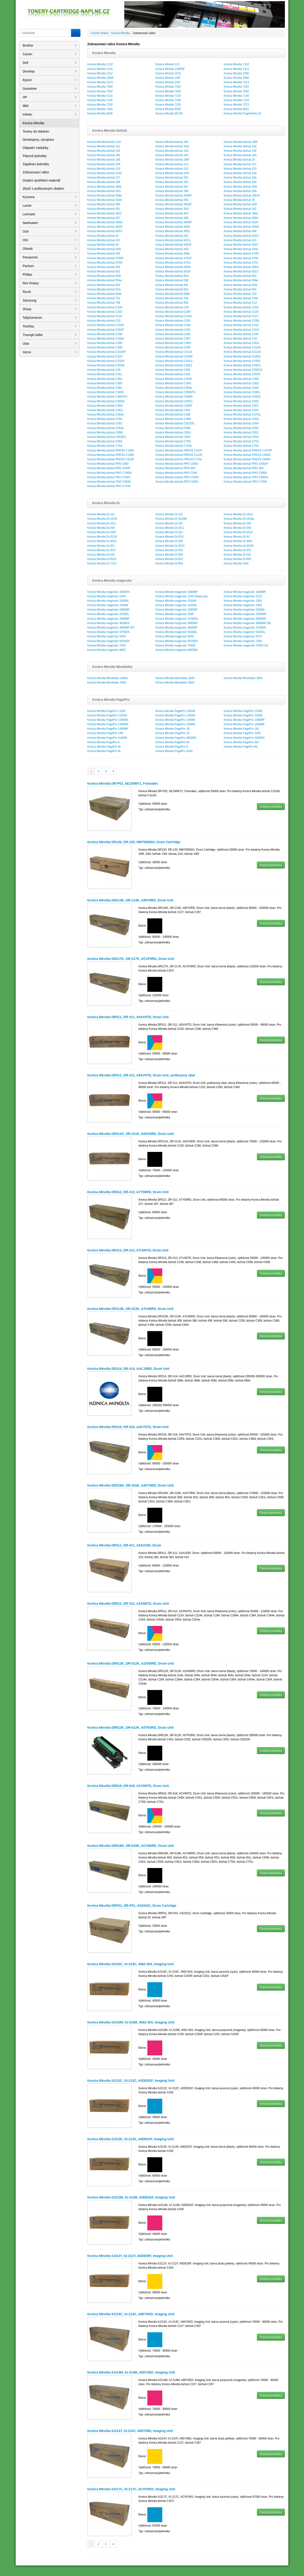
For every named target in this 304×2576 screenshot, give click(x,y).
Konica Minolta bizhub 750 (240, 293)
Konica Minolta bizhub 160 (171, 142)
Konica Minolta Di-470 (237, 550)
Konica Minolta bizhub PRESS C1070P (248, 450)
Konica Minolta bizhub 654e (104, 293)
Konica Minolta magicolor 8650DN (176, 650)
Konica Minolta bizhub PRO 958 (243, 468)
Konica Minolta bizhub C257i (241, 329)
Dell (50, 63)
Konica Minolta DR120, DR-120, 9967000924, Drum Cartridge (133, 842)
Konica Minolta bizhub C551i (241, 419)
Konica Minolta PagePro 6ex (241, 742)
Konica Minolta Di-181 (169, 523)
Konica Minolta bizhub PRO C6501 (177, 481)
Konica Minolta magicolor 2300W (175, 600)
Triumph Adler (50, 335)
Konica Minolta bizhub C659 (104, 441)
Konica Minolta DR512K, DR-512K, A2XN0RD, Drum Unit (130, 1663)
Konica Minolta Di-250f (101, 532)
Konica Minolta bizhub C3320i (105, 361)
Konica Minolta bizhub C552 (104, 423)
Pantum (50, 266)
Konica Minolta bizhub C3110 (173, 352)
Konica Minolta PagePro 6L (104, 746)
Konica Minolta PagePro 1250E (243, 711)
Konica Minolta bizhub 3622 (104, 213)
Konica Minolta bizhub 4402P (173, 244)
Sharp (50, 309)
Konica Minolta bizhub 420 (171, 235)
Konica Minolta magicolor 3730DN (176, 618)
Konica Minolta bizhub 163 (103, 150)
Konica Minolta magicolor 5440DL (244, 632)
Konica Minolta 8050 (100, 113)
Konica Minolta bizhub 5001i (241, 267)
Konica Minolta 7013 (236, 82)
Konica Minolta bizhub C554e (105, 428)
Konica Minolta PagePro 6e (172, 742)
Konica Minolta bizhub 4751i (172, 262)
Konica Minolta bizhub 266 (103, 182)
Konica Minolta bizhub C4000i (174, 396)
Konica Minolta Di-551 (237, 554)
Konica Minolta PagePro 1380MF (244, 719)
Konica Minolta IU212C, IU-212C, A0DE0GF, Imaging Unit (131, 2080)
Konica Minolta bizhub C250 (172, 320)
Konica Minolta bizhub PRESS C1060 (110, 450)
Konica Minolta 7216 (236, 100)
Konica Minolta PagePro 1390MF (107, 724)
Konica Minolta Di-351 (101, 545)
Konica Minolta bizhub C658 (241, 437)
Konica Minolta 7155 (100, 100)
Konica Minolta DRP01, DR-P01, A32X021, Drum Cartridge (131, 1905)
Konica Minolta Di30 (236, 563)
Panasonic (50, 257)
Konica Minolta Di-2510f (102, 536)
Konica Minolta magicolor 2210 (243, 596)
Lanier (50, 205)
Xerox (50, 352)
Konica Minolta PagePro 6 (103, 742)
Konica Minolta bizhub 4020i (104, 226)
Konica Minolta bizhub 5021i (241, 271)
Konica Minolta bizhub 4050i (241, 226)
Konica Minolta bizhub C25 (104, 320)
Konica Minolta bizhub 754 (171, 298)
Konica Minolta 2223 (100, 82)
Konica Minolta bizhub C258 (104, 334)
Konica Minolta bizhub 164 (171, 150)
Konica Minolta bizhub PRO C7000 (245, 481)
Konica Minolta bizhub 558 (171, 280)
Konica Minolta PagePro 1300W (175, 715)
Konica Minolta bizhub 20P (104, 164)
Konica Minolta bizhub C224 (104, 316)
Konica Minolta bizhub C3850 (105, 392)
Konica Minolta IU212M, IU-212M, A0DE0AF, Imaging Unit (131, 2197)
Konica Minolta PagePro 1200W (175, 711)
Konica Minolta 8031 (236, 109)
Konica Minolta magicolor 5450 (106, 636)
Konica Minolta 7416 (100, 109)
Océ (50, 231)
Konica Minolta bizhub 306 (171, 191)
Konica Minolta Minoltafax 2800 (243, 678)
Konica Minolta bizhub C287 (172, 338)
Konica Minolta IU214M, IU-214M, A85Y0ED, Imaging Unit (131, 2372)
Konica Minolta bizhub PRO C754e (109, 486)
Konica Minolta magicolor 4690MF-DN (247, 623)
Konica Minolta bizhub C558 (172, 428)
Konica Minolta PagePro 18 (172, 728)
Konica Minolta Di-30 (236, 536)
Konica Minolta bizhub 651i (104, 289)
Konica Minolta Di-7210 (101, 563)
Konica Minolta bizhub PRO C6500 (109, 481)
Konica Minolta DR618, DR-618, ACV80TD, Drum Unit (128, 1786)
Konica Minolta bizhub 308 (240, 191)
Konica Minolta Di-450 (169, 550)
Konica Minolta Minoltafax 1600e (107, 678)
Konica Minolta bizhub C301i (241, 343)
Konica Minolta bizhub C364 (104, 387)
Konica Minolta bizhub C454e (105, 414)
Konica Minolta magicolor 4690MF (176, 623)
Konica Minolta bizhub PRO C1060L (109, 472)
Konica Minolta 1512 (100, 73)
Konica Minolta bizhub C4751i (242, 414)
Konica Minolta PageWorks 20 (242, 113)
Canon (50, 54)
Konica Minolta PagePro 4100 (242, 733)
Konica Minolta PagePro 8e (240, 746)
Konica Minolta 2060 (236, 77)
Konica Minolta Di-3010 (101, 541)
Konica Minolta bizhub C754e (173, 445)
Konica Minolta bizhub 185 (103, 159)
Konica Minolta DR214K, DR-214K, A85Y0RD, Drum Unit (130, 900)
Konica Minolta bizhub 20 (239, 159)
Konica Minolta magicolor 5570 (243, 636)
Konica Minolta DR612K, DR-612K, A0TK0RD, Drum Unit (130, 1727)
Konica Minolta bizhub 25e (240, 177)
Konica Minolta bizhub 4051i (104, 231)
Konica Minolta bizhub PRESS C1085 (110, 455)
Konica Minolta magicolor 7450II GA (246, 645)
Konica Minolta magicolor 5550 (174, 636)
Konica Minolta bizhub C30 (240, 338)
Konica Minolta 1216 (100, 69)
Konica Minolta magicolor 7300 (243, 641)
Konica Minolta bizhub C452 (172, 410)
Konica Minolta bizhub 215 (103, 168)
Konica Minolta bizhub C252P (105, 329)
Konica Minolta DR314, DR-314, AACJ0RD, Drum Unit (128, 1368)
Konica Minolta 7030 (100, 91)
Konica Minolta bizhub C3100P (106, 352)
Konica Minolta (50, 123)
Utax (50, 343)
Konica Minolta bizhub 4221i (172, 240)
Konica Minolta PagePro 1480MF (244, 724)
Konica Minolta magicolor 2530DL (108, 614)
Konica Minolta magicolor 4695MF (176, 627)
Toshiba (50, 326)
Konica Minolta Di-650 (237, 559)
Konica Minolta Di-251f (169, 536)
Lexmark (50, 214)
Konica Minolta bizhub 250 (171, 177)
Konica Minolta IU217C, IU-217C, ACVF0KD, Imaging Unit (131, 2489)
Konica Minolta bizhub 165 (240, 150)
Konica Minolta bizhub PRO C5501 (109, 477)
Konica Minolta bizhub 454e (241, 249)
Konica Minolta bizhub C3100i (242, 347)
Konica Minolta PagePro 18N (105, 733)
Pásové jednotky (35, 156)
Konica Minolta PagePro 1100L (106, 711)
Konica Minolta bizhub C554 (241, 423)
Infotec (50, 114)
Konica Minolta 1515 (168, 73)
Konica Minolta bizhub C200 (241, 307)
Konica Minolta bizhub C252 (241, 325)
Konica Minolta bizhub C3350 (242, 361)
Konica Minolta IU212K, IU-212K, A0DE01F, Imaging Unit (130, 2139)
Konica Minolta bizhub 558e (241, 280)
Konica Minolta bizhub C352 (172, 374)
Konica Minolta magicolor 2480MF (108, 609)
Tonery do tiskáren (36, 131)
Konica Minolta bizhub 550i (104, 276)
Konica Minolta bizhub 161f (172, 146)
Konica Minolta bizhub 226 (240, 173)
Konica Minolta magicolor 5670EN (176, 641)
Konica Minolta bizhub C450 (241, 401)
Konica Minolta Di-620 (169, 559)
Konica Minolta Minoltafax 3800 (174, 682)
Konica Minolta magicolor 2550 (174, 614)
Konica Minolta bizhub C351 (104, 374)
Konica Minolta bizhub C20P (173, 311)
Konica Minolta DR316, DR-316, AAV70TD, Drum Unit (128, 1427)
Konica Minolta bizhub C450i (105, 405)
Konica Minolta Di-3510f (238, 545)
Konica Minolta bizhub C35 (104, 369)
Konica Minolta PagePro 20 (172, 733)
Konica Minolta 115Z (236, 64)
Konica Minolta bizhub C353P (173, 379)
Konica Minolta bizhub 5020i (172, 271)
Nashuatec (50, 223)
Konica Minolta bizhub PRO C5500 (245, 472)
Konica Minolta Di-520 (101, 554)
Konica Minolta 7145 (236, 95)
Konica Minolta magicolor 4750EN (108, 632)
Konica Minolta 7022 (168, 86)
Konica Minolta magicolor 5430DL (176, 632)
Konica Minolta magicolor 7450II (175, 645)
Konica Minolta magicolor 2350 (243, 600)
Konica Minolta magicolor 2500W (244, 609)
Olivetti (50, 249)
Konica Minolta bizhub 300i (240, 186)
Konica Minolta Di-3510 (169, 545)
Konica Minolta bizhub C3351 (173, 365)
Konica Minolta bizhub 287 (171, 186)
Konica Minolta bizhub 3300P (173, 195)
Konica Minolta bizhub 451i (172, 249)
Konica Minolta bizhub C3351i (242, 365)
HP (50, 97)
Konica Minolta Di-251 (169, 532)
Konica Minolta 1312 (236, 69)
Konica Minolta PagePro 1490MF (107, 728)
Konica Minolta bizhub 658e (172, 293)
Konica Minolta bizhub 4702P (173, 258)
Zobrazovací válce (36, 172)
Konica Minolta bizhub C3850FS (175, 392)
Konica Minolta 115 (167, 64)
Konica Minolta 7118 (168, 95)
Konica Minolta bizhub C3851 (242, 392)
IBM (50, 106)
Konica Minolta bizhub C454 (241, 410)
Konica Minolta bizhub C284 (241, 334)
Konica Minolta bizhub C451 (241, 405)
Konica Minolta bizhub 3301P (242, 195)
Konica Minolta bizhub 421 (103, 240)
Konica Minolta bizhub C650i (105, 432)
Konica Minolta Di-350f (238, 541)
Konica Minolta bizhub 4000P (173, 222)
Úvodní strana (99, 33)
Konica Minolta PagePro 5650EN (244, 737)
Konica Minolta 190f (167, 77)
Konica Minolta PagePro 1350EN (107, 719)
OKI (50, 240)
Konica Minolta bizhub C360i (173, 383)
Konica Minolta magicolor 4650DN (245, 618)
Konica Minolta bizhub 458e (172, 253)
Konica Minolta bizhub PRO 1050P (109, 468)
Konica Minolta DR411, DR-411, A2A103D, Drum (124, 1545)
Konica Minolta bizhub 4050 (172, 226)
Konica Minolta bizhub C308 (104, 347)
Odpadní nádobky (35, 148)
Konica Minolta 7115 (100, 95)
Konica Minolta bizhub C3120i (242, 352)
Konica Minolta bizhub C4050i (105, 401)
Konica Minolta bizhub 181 (171, 155)
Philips (50, 274)
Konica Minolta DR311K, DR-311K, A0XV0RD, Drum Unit (130, 1134)
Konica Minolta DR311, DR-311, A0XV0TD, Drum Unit (128, 1017)
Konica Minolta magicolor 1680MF (176, 592)
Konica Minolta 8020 (168, 109)
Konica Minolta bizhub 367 (103, 218)
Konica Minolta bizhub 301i (104, 191)
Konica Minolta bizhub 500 (103, 267)
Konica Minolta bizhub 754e (241, 298)
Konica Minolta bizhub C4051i (174, 401)
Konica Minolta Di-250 (237, 527)
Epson (50, 80)
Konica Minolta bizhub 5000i (172, 267)
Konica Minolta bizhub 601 (171, 285)
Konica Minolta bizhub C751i (241, 441)
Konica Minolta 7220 (100, 104)
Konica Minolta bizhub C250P (105, 325)
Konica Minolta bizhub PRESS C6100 (110, 459)
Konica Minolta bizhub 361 (103, 208)
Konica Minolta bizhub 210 (171, 164)
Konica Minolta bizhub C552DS (174, 423)
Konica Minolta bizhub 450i (104, 249)
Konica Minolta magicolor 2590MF (108, 618)
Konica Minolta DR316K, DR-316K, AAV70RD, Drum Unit (130, 1485)
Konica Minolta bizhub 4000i (104, 222)
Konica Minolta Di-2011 (169, 527)
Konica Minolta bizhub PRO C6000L (246, 477)
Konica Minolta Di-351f (101, 550)
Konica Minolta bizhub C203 (104, 311)
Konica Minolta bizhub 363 (171, 213)
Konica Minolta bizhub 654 (240, 289)
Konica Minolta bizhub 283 (240, 182)
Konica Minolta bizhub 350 (171, 200)
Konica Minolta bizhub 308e (104, 195)
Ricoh (50, 292)
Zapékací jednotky (36, 164)
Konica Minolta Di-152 (169, 514)
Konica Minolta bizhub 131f (104, 142)
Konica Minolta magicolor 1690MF (245, 592)
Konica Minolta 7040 (168, 91)
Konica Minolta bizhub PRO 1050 (108, 463)
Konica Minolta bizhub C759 (241, 445)
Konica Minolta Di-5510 (101, 559)
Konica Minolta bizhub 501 (103, 271)
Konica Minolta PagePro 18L (241, 728)
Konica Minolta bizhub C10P (105, 307)
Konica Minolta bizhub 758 (103, 302)
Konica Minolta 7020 (100, 86)
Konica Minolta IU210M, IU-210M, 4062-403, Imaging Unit (130, 2022)
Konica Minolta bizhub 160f (240, 142)
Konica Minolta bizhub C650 (241, 428)
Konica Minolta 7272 (236, 104)
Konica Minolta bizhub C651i (173, 432)
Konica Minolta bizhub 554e (104, 280)
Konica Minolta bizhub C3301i (242, 356)
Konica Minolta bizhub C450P (173, 405)
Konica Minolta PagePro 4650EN (175, 737)
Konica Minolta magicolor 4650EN (108, 623)
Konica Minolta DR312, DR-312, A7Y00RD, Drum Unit (128, 1192)
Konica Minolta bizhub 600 (103, 285)
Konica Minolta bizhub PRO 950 (175, 468)
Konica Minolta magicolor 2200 (106, 596)
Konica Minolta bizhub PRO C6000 (177, 477)
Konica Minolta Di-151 (101, 514)
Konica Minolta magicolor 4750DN (245, 627)
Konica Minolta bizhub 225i (172, 173)
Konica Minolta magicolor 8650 (106, 650)
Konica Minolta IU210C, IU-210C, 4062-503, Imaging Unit (130, 1964)
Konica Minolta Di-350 (169, 541)
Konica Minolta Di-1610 (238, 514)
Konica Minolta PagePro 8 (171, 746)
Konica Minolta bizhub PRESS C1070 (178, 450)
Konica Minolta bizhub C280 (172, 334)
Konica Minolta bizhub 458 (103, 253)
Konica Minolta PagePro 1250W (107, 715)
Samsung (50, 300)
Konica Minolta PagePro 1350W (175, 719)
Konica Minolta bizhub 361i (172, 208)
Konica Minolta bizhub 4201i (241, 235)
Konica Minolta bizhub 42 (103, 235)
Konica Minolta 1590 (236, 73)
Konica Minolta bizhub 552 (240, 276)
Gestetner (50, 88)
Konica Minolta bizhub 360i (240, 204)
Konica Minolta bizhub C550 (104, 419)
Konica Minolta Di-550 (169, 554)
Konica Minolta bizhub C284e (105, 338)
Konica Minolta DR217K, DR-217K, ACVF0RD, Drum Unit (130, 959)
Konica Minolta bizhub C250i (241, 320)
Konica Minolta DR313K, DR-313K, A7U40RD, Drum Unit (130, 1309)
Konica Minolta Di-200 (101, 527)
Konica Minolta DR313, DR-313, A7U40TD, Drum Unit (128, 1250)
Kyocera (50, 197)
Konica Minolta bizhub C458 (172, 414)
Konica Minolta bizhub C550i (173, 419)
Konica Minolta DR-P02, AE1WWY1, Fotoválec (122, 783)
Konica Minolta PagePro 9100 (174, 751)
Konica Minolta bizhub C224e (173, 316)
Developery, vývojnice (38, 139)
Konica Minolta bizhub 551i (172, 276)
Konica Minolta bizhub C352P (242, 374)
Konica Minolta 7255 (168, 104)
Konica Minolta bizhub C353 (104, 379)
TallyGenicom (50, 317)
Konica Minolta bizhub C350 (172, 369)
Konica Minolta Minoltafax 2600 (174, 678)
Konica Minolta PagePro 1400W (175, 724)
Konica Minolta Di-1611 (101, 523)
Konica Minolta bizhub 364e (241, 213)
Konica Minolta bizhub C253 (172, 329)
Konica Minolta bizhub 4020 (241, 222)
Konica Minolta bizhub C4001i (242, 396)
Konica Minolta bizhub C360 (104, 383)
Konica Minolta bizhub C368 (241, 387)
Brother (50, 45)
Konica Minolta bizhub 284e (104, 186)
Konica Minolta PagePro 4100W (107, 737)
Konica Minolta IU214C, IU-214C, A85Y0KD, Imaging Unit (131, 2314)
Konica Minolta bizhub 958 (171, 302)
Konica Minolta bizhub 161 (103, 146)
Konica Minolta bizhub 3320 (104, 200)
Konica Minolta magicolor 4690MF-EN (111, 627)
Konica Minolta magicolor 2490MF (176, 609)
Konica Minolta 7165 (168, 100)
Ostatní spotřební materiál (41, 180)
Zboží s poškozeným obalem (43, 188)
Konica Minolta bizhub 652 (171, 289)
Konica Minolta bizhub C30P (173, 347)
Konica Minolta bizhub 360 (103, 204)
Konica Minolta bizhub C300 (104, 343)
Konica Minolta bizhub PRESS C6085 (247, 455)
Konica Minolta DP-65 (169, 113)
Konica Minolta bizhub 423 (240, 240)
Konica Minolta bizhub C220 (241, 311)
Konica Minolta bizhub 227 (103, 177)
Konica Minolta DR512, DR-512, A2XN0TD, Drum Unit (128, 1603)
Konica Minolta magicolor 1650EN (108, 592)
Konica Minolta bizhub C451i (105, 410)
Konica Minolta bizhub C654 (172, 437)
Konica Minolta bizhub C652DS (106, 437)
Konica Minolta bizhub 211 (240, 164)
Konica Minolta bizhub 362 (240, 208)
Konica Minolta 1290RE (170, 69)
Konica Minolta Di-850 (169, 563)
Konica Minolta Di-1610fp (171, 518)
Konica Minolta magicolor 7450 (106, 645)
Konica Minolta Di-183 (237, 523)
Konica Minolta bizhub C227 (241, 316)
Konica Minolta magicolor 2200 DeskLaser (181, 596)
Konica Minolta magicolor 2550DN (245, 614)
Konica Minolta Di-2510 (238, 532)
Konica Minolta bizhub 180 (103, 155)
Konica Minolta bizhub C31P (105, 356)
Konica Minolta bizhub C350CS (243, 369)
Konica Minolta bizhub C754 (104, 445)
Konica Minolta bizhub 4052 (172, 231)
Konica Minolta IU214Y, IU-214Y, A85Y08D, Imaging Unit (130, 2431)
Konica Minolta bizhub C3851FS (107, 396)
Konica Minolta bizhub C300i (173, 343)
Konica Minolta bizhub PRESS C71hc (178, 459)
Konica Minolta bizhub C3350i (105, 365)
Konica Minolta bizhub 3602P (173, 204)
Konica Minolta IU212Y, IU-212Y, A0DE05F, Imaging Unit (130, 2256)
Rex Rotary (50, 283)
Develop (50, 71)
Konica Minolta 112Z (100, 64)
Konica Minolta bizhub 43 (103, 244)
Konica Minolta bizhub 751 (103, 298)
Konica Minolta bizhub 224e (104, 173)
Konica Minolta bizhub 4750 (241, 258)
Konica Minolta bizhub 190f (172, 159)
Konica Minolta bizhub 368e (241, 218)
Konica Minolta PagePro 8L (104, 751)
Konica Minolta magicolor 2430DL (176, 605)
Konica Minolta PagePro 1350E (243, 715)
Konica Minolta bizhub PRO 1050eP (246, 463)
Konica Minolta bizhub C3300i (174, 356)
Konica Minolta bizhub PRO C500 (176, 472)
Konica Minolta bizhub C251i (173, 325)
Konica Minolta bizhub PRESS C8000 (247, 459)
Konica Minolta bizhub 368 (171, 218)
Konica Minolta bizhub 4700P (105, 258)
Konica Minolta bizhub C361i (241, 383)
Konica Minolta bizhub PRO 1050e (176, 463)
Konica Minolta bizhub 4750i (104, 262)
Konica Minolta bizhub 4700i (241, 253)
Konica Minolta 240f (167, 82)
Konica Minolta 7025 (236, 86)
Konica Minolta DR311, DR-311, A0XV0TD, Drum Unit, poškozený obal (141, 1075)
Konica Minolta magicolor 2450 (243, 605)
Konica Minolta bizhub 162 (240, 146)
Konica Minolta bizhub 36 (239, 200)
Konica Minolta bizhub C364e (173, 387)
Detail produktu (271, 806)
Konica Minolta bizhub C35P (241, 379)
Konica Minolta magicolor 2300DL (108, 600)
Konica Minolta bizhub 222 (171, 168)
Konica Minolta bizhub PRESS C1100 (178, 455)
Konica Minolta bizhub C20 (172, 307)
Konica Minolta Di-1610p (239, 518)
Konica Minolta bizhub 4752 (241, 262)
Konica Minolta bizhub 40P (240, 231)
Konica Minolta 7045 (236, 91)
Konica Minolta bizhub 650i (240, 285)
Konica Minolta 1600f (100, 77)
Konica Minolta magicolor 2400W (107, 605)
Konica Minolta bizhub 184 (240, 155)
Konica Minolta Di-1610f (102, 518)
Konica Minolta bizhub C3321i (174, 361)
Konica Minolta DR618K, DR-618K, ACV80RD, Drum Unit (130, 1846)
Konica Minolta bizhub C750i (173, 441)
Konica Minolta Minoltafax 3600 (106, 682)
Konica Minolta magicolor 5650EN (108, 641)
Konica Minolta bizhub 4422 (241, 244)
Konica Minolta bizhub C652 (241, 432)
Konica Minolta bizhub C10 (240, 302)
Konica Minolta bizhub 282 (171, 182)
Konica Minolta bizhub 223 (240, 168)
